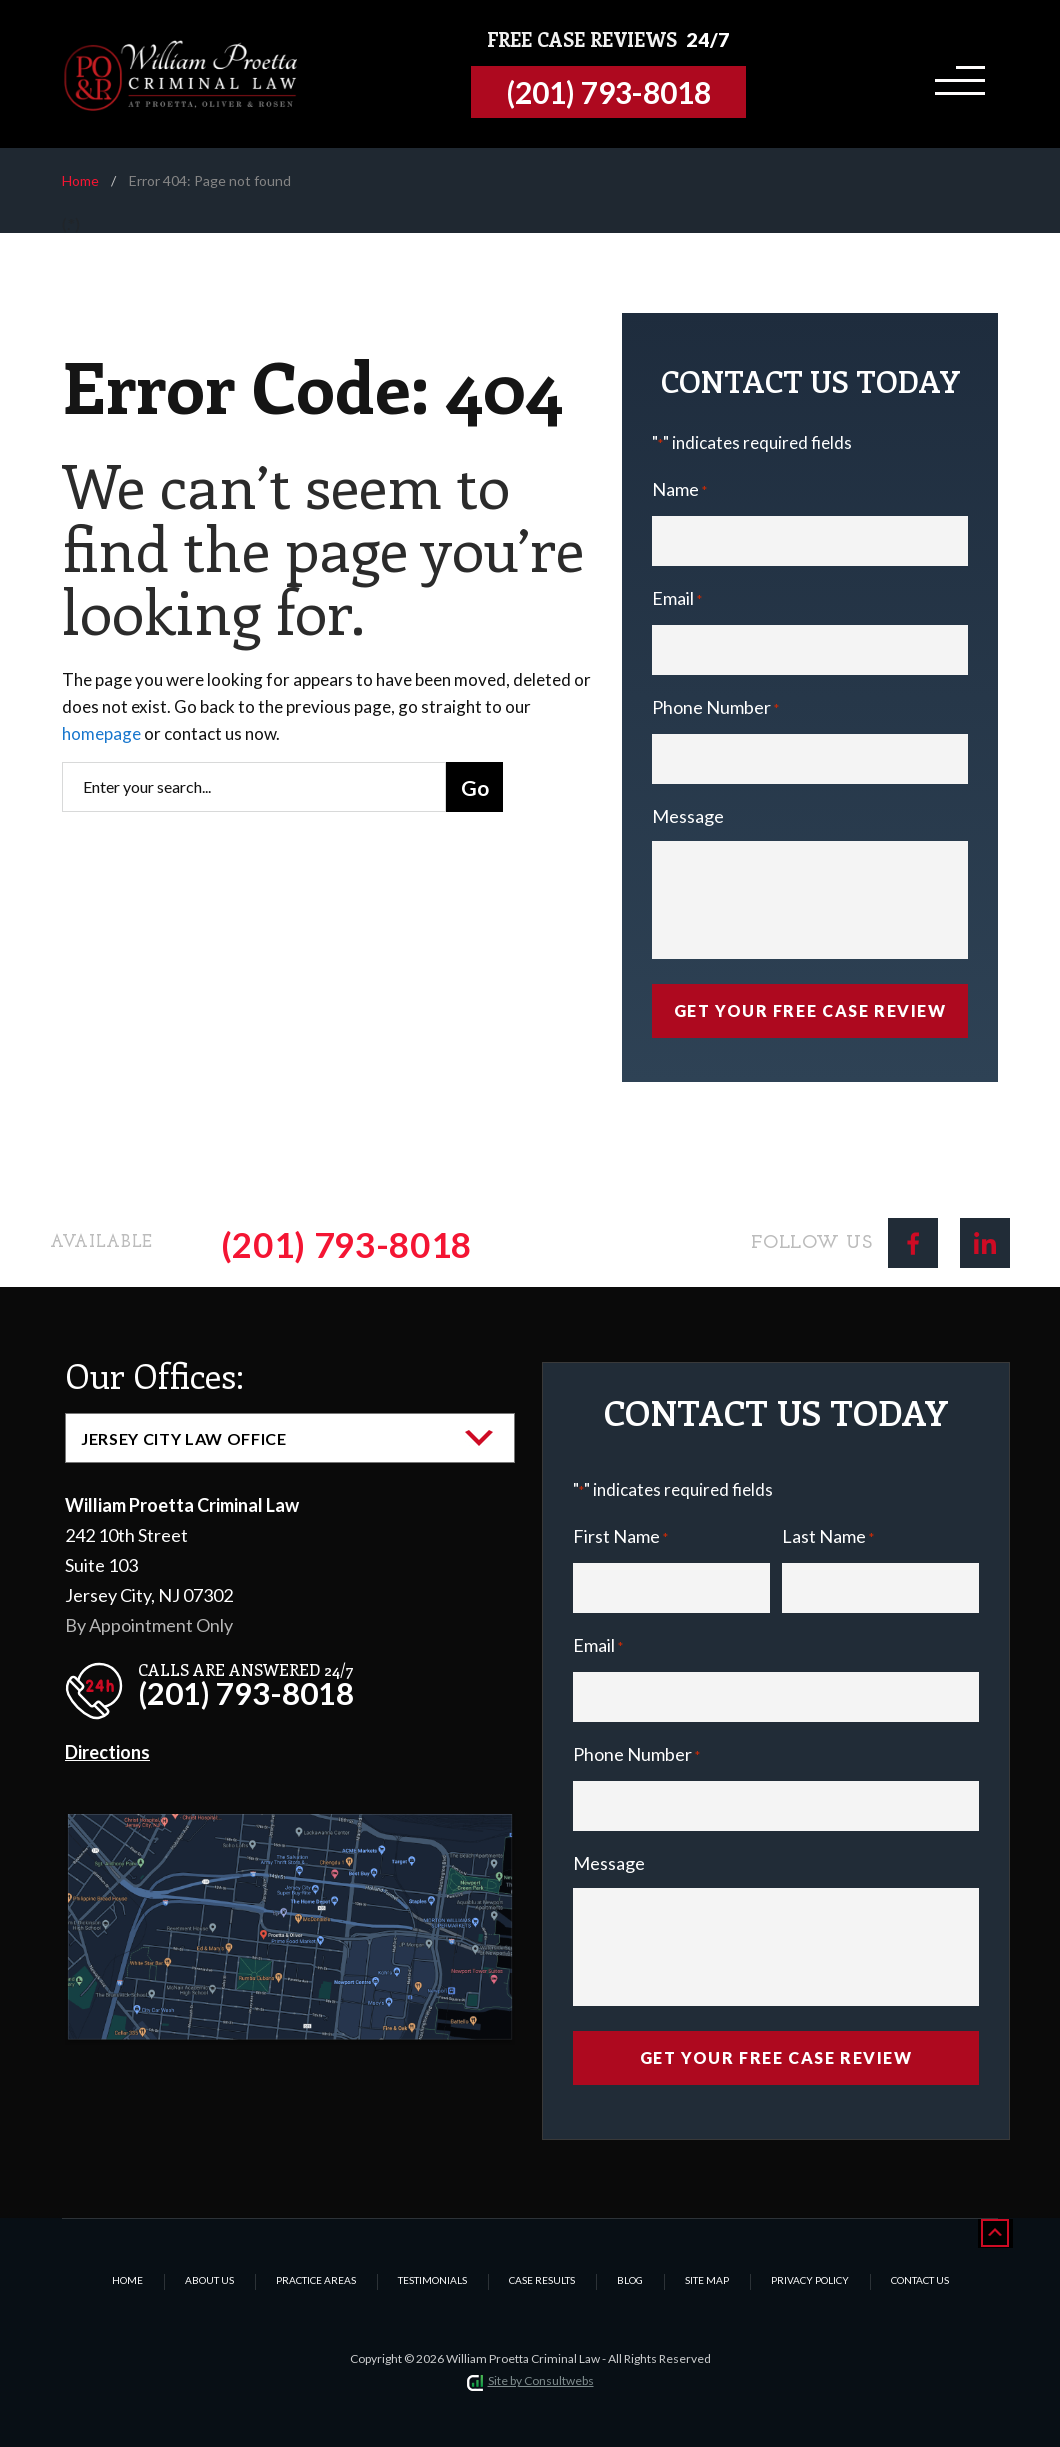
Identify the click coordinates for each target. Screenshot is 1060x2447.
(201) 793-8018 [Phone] (347, 1243)
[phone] (215, 1685)
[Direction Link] (290, 1829)
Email (677, 600)
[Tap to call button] (613, 92)
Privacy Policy (810, 2280)
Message (688, 816)
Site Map (707, 2280)
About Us (209, 2280)
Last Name (828, 1538)
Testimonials (432, 2280)
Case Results (542, 2280)
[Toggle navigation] (956, 74)
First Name (620, 1538)
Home (80, 180)
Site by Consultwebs (541, 2380)
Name (679, 491)
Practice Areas (316, 2280)
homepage (101, 733)
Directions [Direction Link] (107, 1752)
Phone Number (715, 709)
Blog (630, 2280)
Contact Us (920, 2280)
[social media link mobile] (913, 1243)
